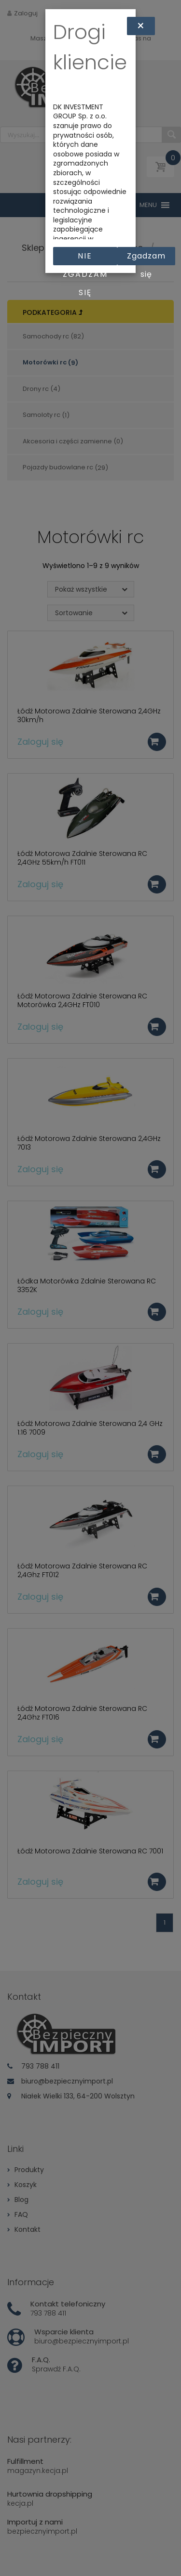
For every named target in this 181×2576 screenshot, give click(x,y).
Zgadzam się (146, 257)
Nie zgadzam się (85, 257)
